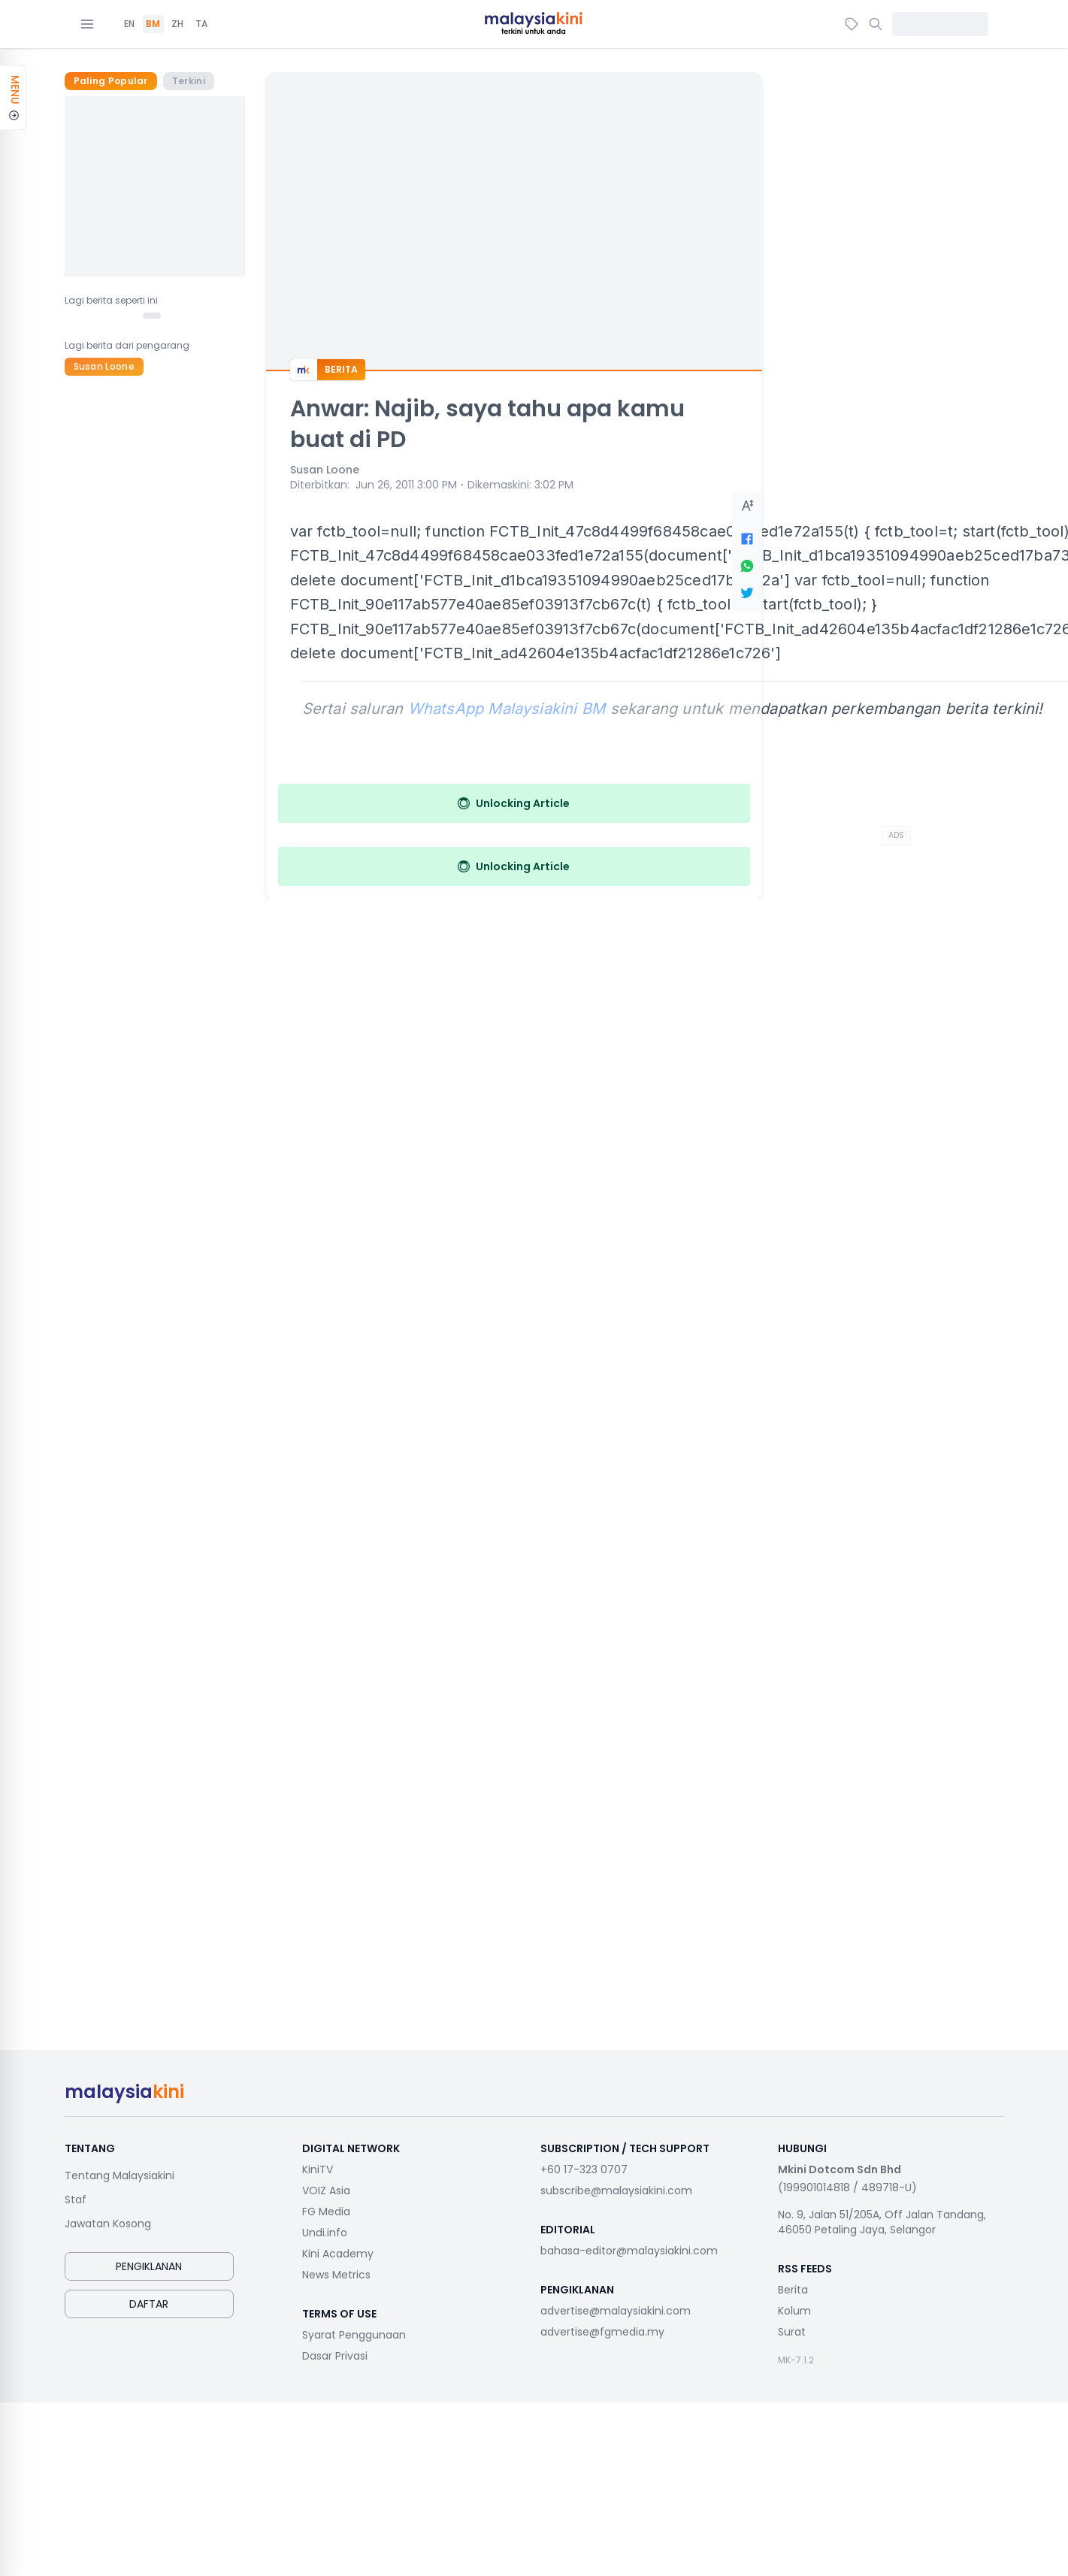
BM (153, 24)
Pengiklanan (149, 2266)
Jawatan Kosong (108, 2223)
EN (129, 24)
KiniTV (317, 2169)
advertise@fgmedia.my (602, 2331)
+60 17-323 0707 (584, 2169)
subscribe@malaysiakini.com (616, 2190)
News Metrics (336, 2274)
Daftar (148, 2303)
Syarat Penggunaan (354, 2334)
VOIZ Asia (326, 2190)
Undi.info (324, 2232)
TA (201, 24)
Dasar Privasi (335, 2355)
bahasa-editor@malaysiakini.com (629, 2250)
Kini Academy (338, 2253)
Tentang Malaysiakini (119, 2175)
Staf (75, 2199)
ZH (177, 24)
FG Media (326, 2211)
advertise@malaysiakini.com (615, 2310)
